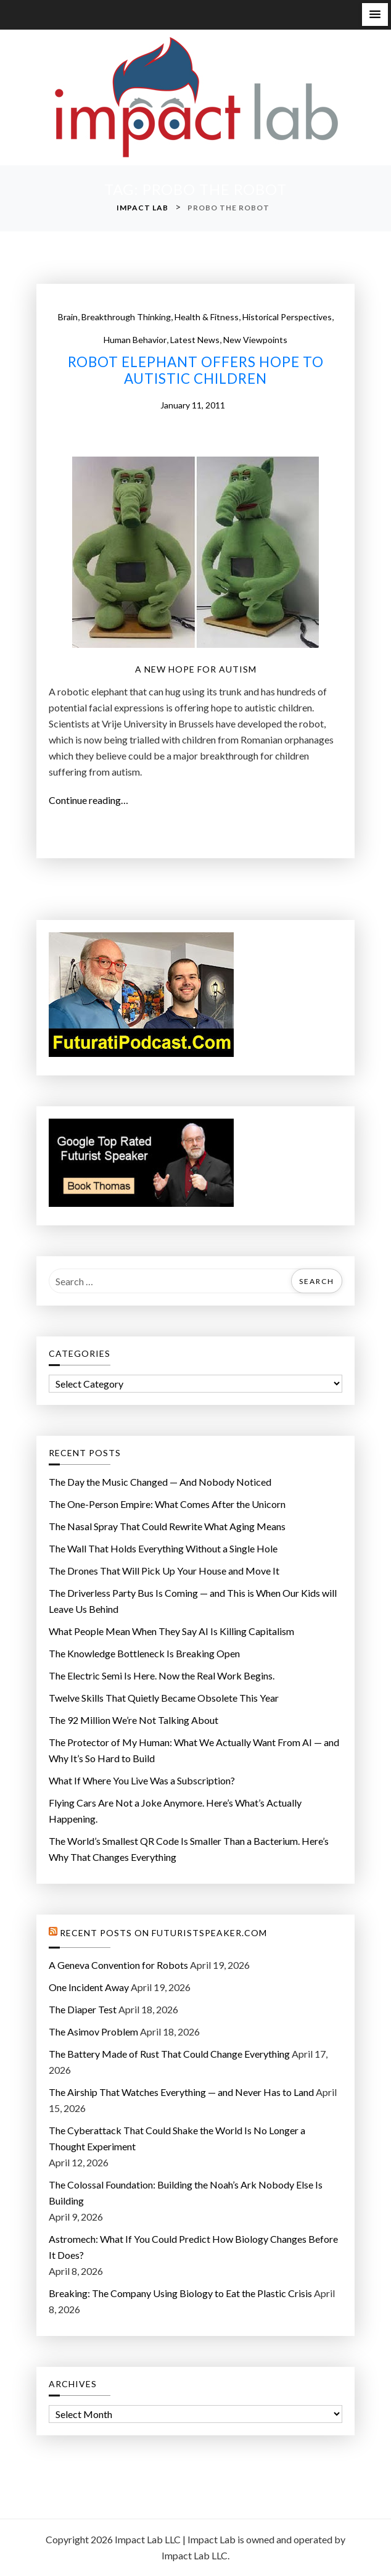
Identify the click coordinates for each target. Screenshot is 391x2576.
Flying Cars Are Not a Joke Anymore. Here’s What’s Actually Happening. (175, 1810)
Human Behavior (135, 339)
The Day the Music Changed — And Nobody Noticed (160, 1482)
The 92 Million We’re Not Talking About (133, 1720)
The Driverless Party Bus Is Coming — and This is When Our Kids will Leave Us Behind (193, 1601)
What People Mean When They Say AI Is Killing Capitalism (171, 1631)
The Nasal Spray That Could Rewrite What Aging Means (167, 1526)
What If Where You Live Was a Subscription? (142, 1780)
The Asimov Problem (93, 2031)
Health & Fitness (207, 317)
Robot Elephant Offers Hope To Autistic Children (196, 370)
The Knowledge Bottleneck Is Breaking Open (144, 1653)
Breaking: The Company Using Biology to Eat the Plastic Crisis (180, 2293)
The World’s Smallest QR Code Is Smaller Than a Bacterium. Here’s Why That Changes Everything (189, 1849)
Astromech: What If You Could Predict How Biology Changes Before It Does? (193, 2247)
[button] (375, 14)
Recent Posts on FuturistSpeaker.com (163, 1933)
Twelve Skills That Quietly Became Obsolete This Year (164, 1698)
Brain (68, 317)
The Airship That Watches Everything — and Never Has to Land (181, 2092)
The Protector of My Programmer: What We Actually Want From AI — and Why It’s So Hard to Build (194, 1750)
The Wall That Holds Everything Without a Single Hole (163, 1548)
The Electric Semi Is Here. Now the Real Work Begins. (161, 1675)
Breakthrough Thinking (126, 317)
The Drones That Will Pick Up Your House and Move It (164, 1570)
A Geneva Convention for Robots (118, 1965)
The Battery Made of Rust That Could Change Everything (169, 2054)
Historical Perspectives (287, 317)
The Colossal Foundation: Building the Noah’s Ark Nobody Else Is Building (186, 2192)
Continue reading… (92, 800)
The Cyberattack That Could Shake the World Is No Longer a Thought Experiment (177, 2138)
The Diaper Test (83, 2009)
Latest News (195, 339)
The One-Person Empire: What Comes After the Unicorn (167, 1504)
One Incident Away (89, 1987)
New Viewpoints (255, 339)
